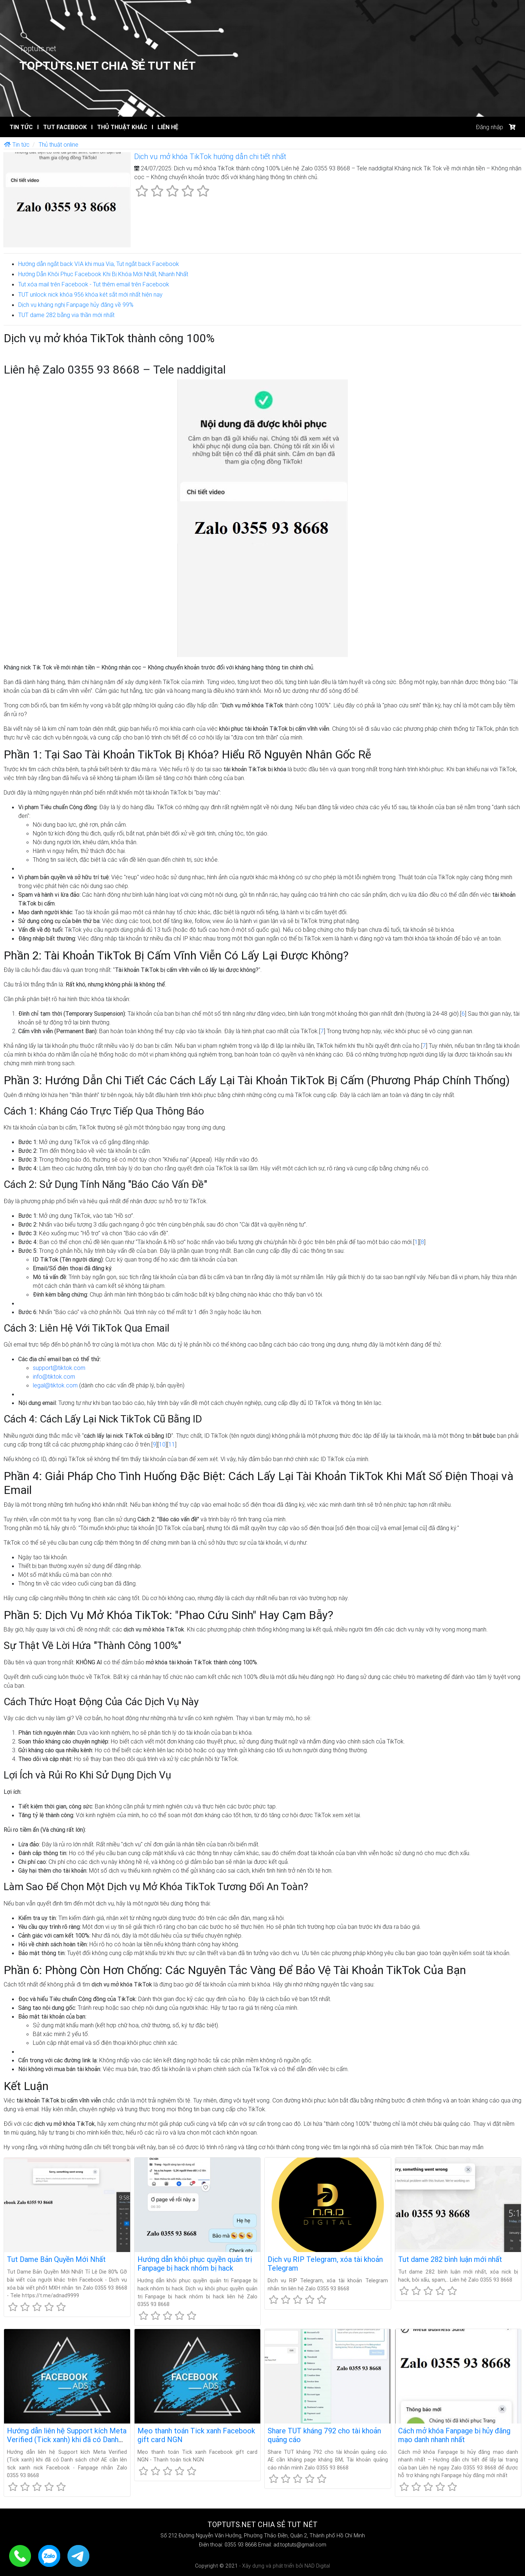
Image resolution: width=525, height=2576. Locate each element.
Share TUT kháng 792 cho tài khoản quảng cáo (324, 2435)
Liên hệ (165, 127)
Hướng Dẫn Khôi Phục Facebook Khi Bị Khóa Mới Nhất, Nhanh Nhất (103, 274)
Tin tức (21, 127)
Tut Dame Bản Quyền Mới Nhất (56, 2259)
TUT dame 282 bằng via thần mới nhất (66, 314)
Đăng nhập (489, 127)
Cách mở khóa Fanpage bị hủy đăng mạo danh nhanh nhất (454, 2435)
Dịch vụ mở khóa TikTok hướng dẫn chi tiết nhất (210, 156)
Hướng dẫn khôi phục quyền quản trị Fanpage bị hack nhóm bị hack (194, 2263)
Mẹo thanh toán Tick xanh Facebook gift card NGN (196, 2435)
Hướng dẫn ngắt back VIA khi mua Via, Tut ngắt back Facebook (98, 263)
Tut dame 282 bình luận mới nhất (450, 2259)
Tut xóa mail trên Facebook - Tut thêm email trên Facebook (93, 284)
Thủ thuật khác (119, 127)
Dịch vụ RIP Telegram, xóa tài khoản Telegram (325, 2263)
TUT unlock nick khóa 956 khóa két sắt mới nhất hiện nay (90, 294)
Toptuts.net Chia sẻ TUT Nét (107, 65)
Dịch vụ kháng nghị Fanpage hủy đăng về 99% (75, 304)
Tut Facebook (62, 127)
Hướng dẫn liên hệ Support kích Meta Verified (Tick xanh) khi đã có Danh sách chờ (67, 2439)
